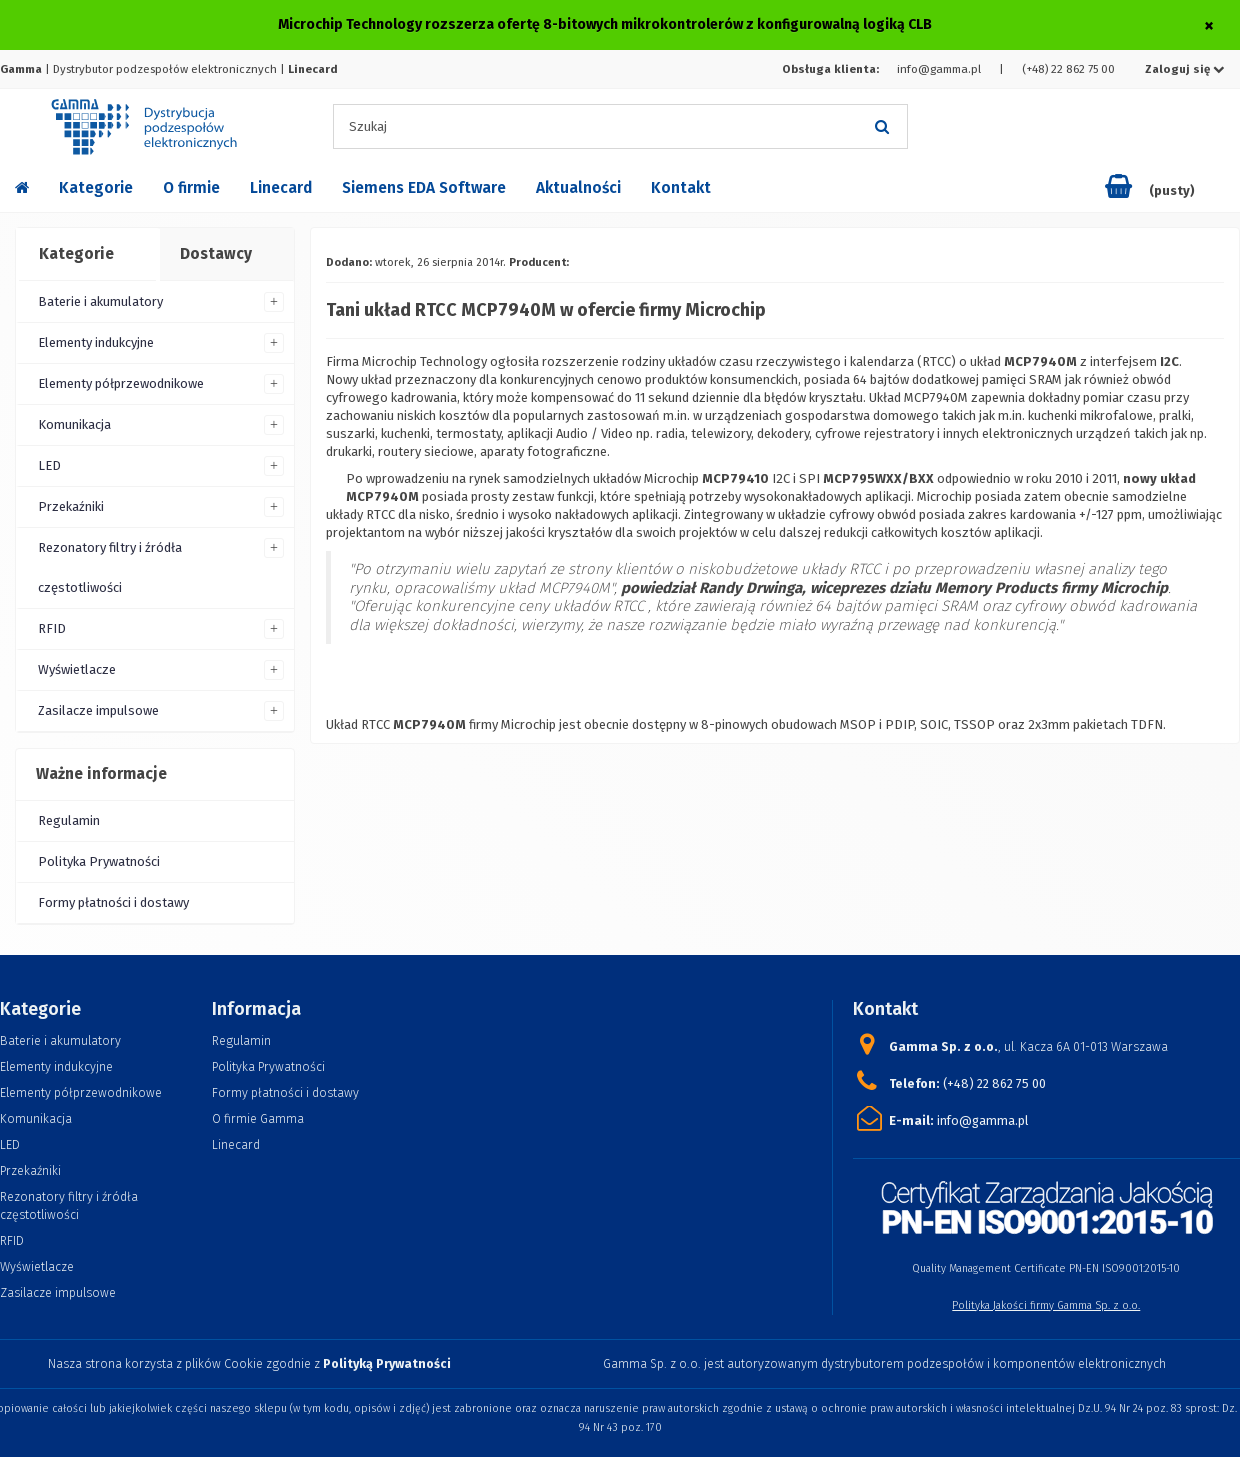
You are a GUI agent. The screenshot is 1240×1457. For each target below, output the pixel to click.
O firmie (191, 188)
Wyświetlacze (77, 669)
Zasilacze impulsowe (98, 710)
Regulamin (69, 820)
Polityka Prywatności (99, 861)
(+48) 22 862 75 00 (1068, 69)
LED (49, 465)
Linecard (281, 188)
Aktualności (578, 188)
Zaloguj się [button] (1185, 69)
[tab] (86, 255)
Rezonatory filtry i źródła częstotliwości (110, 567)
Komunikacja (74, 424)
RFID (52, 628)
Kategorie (96, 188)
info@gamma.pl (939, 69)
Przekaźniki (71, 506)
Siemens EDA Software (424, 188)
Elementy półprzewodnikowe (121, 383)
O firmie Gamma (258, 1118)
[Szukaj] (883, 126)
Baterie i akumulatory (100, 301)
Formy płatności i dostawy (113, 902)
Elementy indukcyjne (96, 342)
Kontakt (681, 188)
